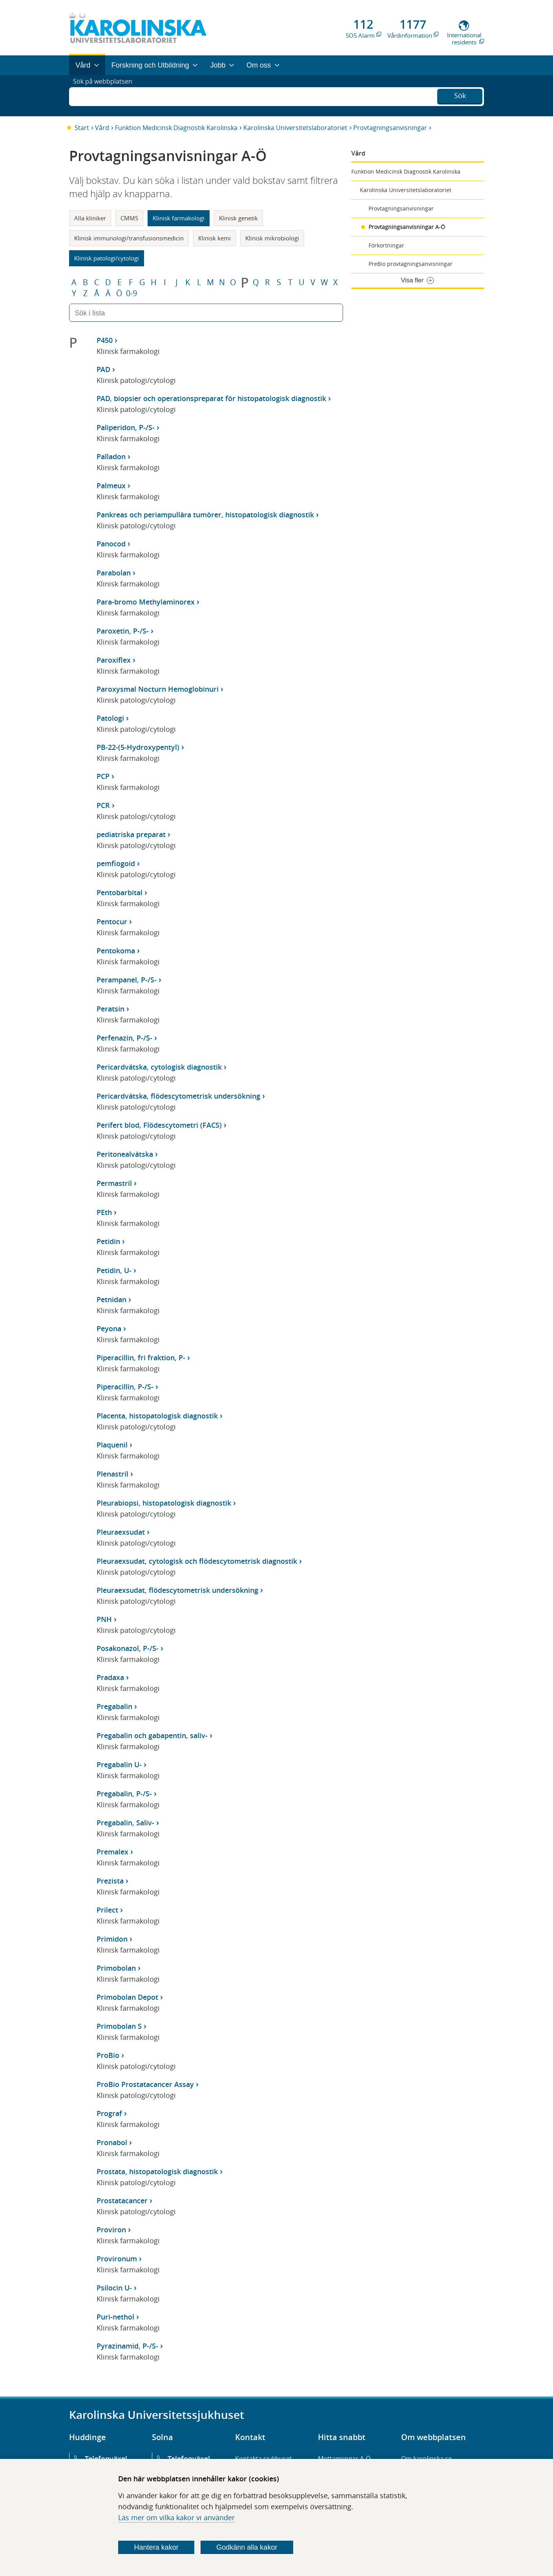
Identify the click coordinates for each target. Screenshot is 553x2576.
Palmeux (111, 485)
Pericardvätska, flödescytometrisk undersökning (178, 1096)
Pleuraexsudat (121, 1532)
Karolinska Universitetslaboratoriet (295, 127)
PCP (103, 776)
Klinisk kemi (214, 238)
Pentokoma (116, 950)
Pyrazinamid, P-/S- (127, 2346)
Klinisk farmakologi (178, 218)
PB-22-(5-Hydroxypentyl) (138, 747)
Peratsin (110, 1008)
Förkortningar (386, 245)
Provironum (117, 2258)
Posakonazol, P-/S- (128, 1648)
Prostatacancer (122, 2200)
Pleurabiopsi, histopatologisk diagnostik (164, 1503)
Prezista (110, 1880)
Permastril (114, 1183)
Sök (460, 94)
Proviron (111, 2229)
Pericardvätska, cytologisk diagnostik (159, 1067)
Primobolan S (119, 2026)
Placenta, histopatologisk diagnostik (157, 1415)
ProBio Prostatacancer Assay (145, 2084)
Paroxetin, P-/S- (123, 631)
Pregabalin (114, 1706)
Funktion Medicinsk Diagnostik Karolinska (176, 127)
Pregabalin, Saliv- (125, 1822)
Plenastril (112, 1474)
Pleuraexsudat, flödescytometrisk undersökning (177, 1590)
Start (82, 127)
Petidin (108, 1241)
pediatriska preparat (131, 834)
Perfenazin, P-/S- (124, 1037)
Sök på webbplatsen (106, 95)
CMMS (129, 218)
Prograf (109, 2113)
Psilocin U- (114, 2287)
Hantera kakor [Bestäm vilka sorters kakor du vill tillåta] (156, 2547)
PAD (103, 369)
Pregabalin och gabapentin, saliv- (152, 1735)
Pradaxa (110, 1677)
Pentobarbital (119, 892)
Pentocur (112, 921)
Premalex (112, 1851)
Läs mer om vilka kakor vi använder (176, 2517)
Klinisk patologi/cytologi (106, 258)
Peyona (109, 1328)
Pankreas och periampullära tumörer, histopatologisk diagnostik (205, 514)
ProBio (108, 2055)
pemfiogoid (116, 863)
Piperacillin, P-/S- (125, 1386)
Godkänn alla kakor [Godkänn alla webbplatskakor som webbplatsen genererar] (246, 2547)
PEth (104, 1212)
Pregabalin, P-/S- (124, 1793)
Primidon (112, 1939)
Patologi (110, 718)
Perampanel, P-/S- (127, 979)
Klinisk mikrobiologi (272, 238)
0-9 (131, 293)
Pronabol (112, 2142)
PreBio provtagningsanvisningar (411, 263)
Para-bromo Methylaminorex (146, 601)
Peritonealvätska (125, 1154)
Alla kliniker (90, 218)
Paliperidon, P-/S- (126, 427)
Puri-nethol (115, 2316)
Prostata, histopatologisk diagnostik (157, 2171)
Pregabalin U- (119, 1764)
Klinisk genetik (238, 218)
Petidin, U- (114, 1270)
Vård (102, 127)
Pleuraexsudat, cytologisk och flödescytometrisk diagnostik (197, 1561)
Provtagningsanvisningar (390, 127)
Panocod (111, 543)
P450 (105, 340)
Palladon (111, 456)
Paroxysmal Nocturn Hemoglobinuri (158, 689)
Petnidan (111, 1299)
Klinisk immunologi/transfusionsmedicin (129, 238)
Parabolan (114, 572)
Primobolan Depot (127, 1997)
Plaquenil (112, 1444)
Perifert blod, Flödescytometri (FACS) (159, 1125)
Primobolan (116, 1968)
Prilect (107, 1910)
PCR (103, 805)
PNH (104, 1619)
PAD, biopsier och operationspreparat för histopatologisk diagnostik (211, 398)
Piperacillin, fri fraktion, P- (141, 1357)
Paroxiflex (114, 660)
